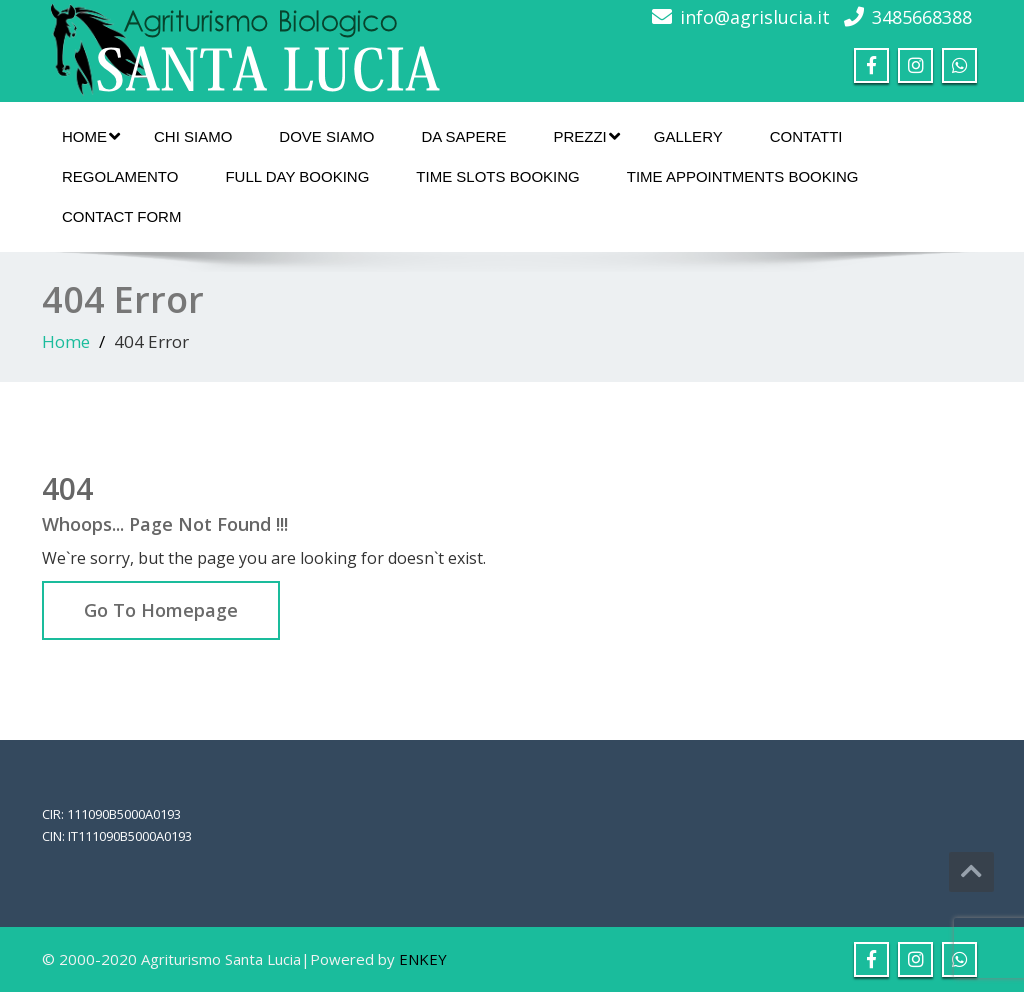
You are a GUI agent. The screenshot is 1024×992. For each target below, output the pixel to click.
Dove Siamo (326, 136)
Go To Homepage (161, 610)
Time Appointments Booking (743, 176)
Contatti (806, 136)
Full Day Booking (297, 176)
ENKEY (423, 959)
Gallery (688, 136)
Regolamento (120, 176)
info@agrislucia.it (755, 17)
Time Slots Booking (497, 176)
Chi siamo (193, 136)
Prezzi (586, 136)
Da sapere (463, 136)
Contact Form (121, 216)
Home (91, 136)
